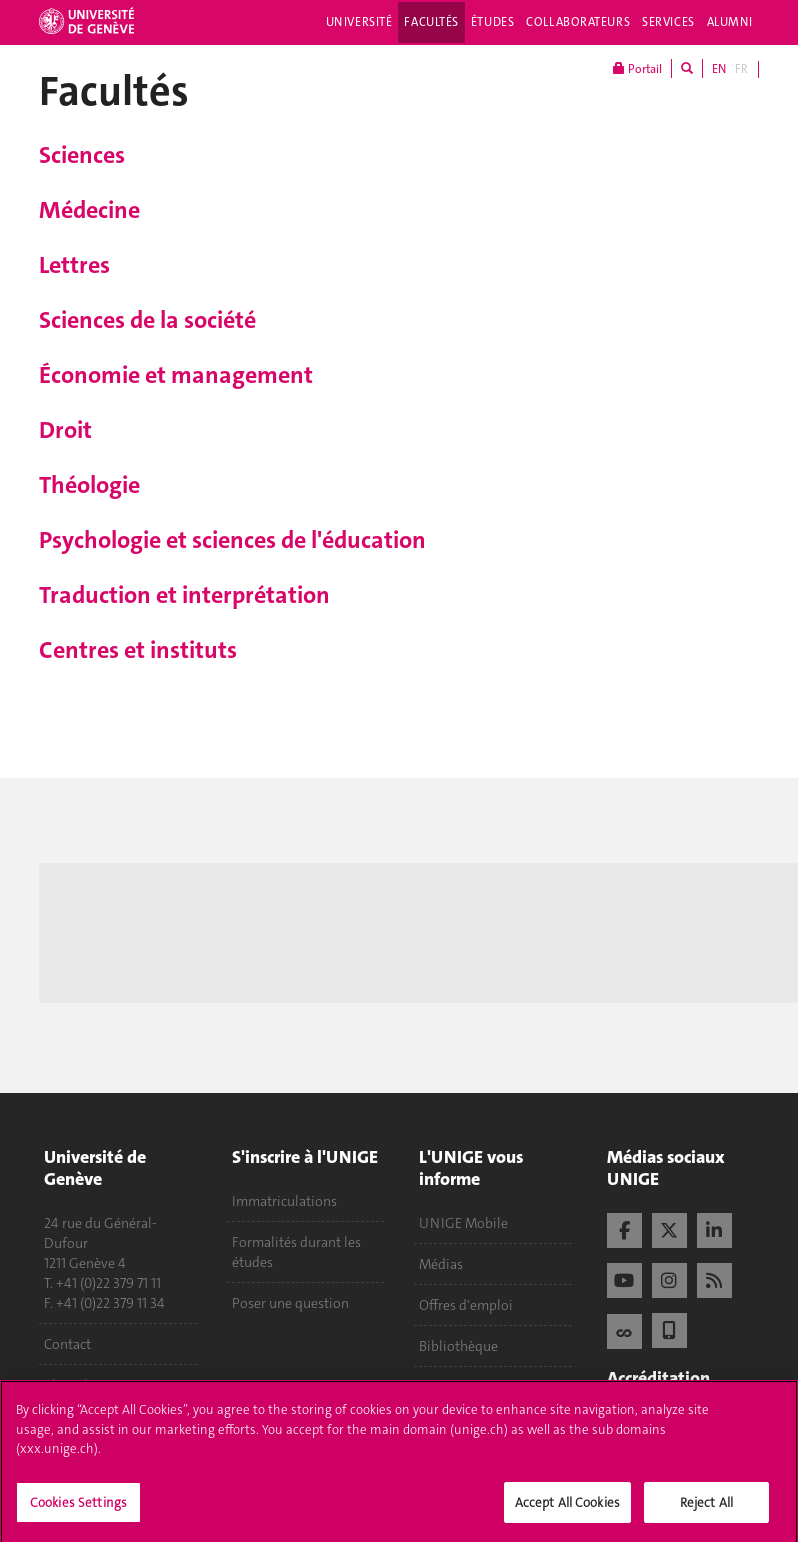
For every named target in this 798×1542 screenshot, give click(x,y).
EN (719, 69)
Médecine (89, 210)
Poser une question (290, 1303)
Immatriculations (284, 1201)
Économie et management (176, 375)
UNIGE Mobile (463, 1223)
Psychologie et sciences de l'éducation (232, 540)
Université (359, 22)
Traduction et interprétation (184, 595)
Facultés (431, 22)
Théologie (89, 485)
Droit (65, 430)
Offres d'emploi (466, 1305)
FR (741, 69)
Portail (637, 68)
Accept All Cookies (567, 1508)
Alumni (730, 22)
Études (492, 22)
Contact (67, 1344)
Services (668, 22)
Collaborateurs (578, 22)
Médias (441, 1264)
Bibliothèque (458, 1346)
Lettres (74, 265)
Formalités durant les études (296, 1252)
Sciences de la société (147, 320)
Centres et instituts (138, 650)
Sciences (82, 155)
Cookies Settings (78, 1508)
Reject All (706, 1508)
